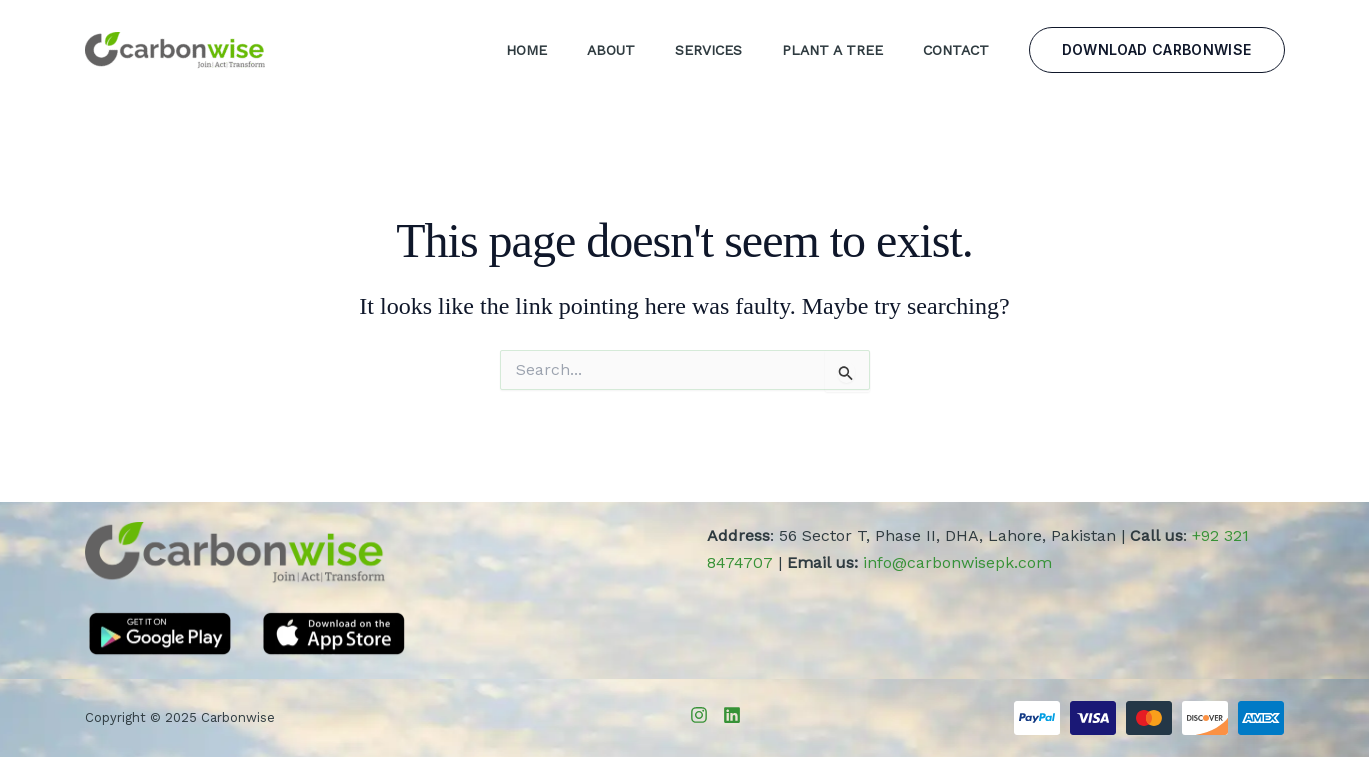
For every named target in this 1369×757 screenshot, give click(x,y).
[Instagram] (699, 715)
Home (526, 50)
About (611, 50)
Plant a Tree (832, 50)
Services (708, 50)
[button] (1157, 50)
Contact (956, 50)
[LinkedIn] (732, 715)
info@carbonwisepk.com (957, 562)
